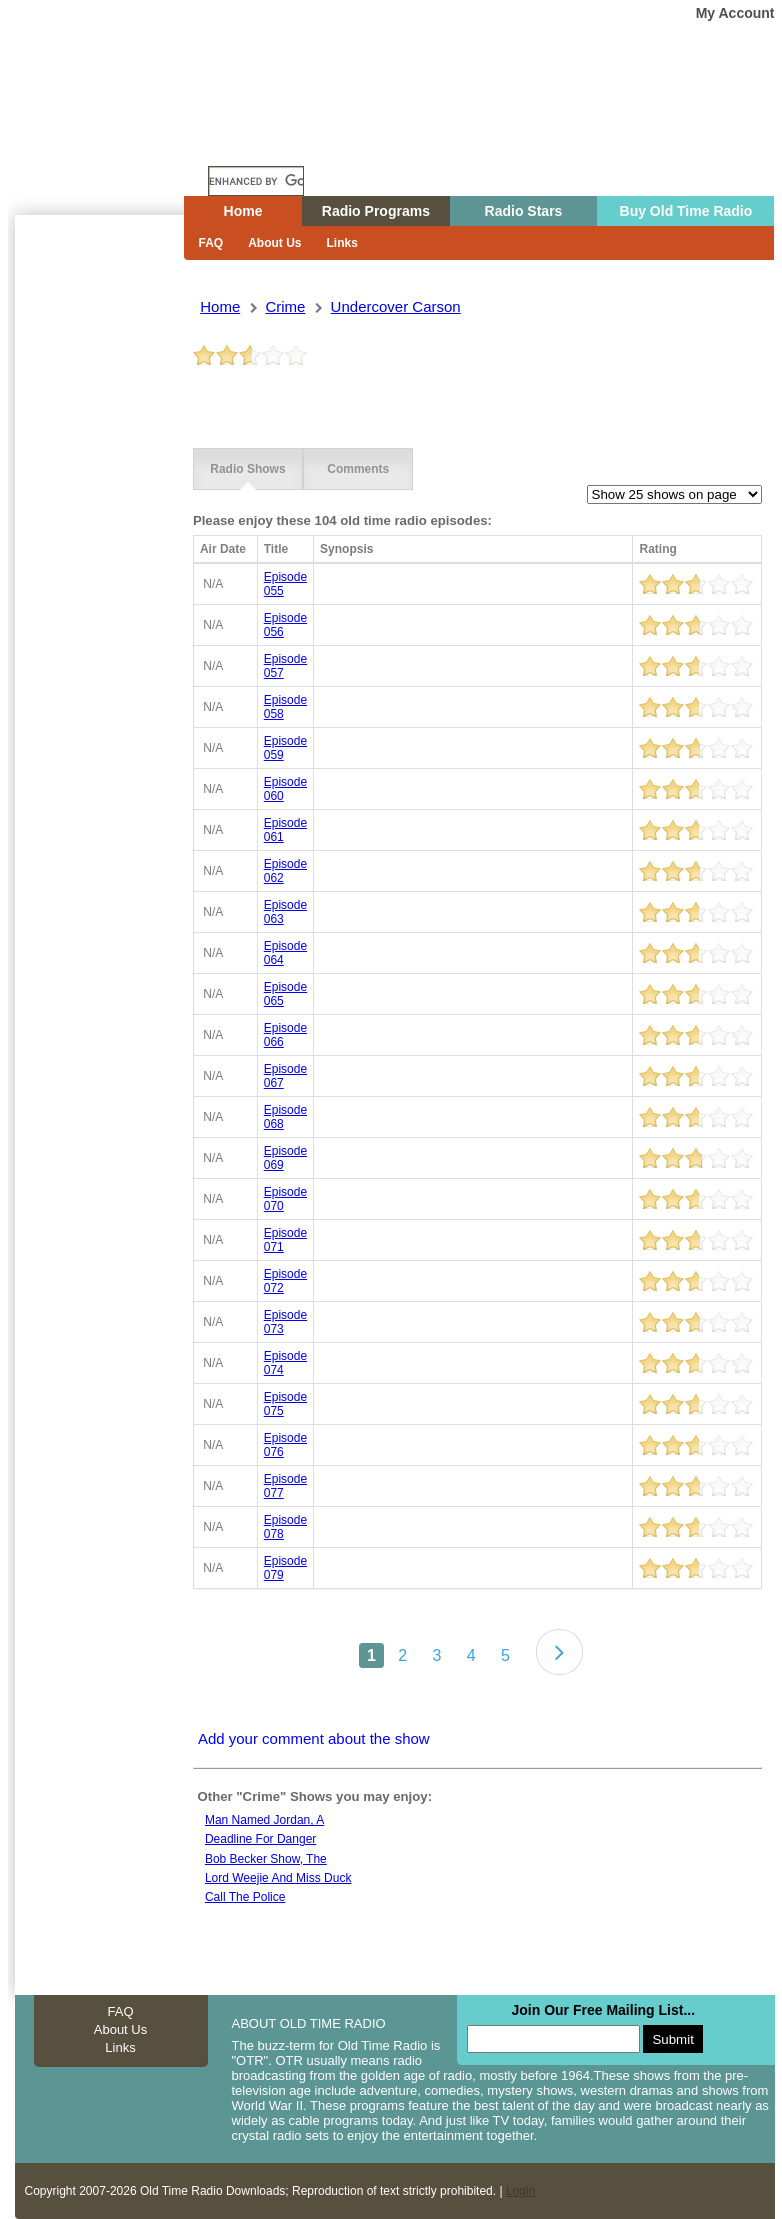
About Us (274, 243)
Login (520, 2191)
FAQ (211, 243)
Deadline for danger (260, 1839)
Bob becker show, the (266, 1859)
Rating (657, 549)
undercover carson (396, 306)
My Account (735, 13)
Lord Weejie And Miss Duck (278, 1878)
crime (285, 306)
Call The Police (245, 1897)
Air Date (223, 549)
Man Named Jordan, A (264, 1820)
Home (114, 143)
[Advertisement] (99, 575)
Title (276, 549)
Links (342, 243)
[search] (256, 181)
